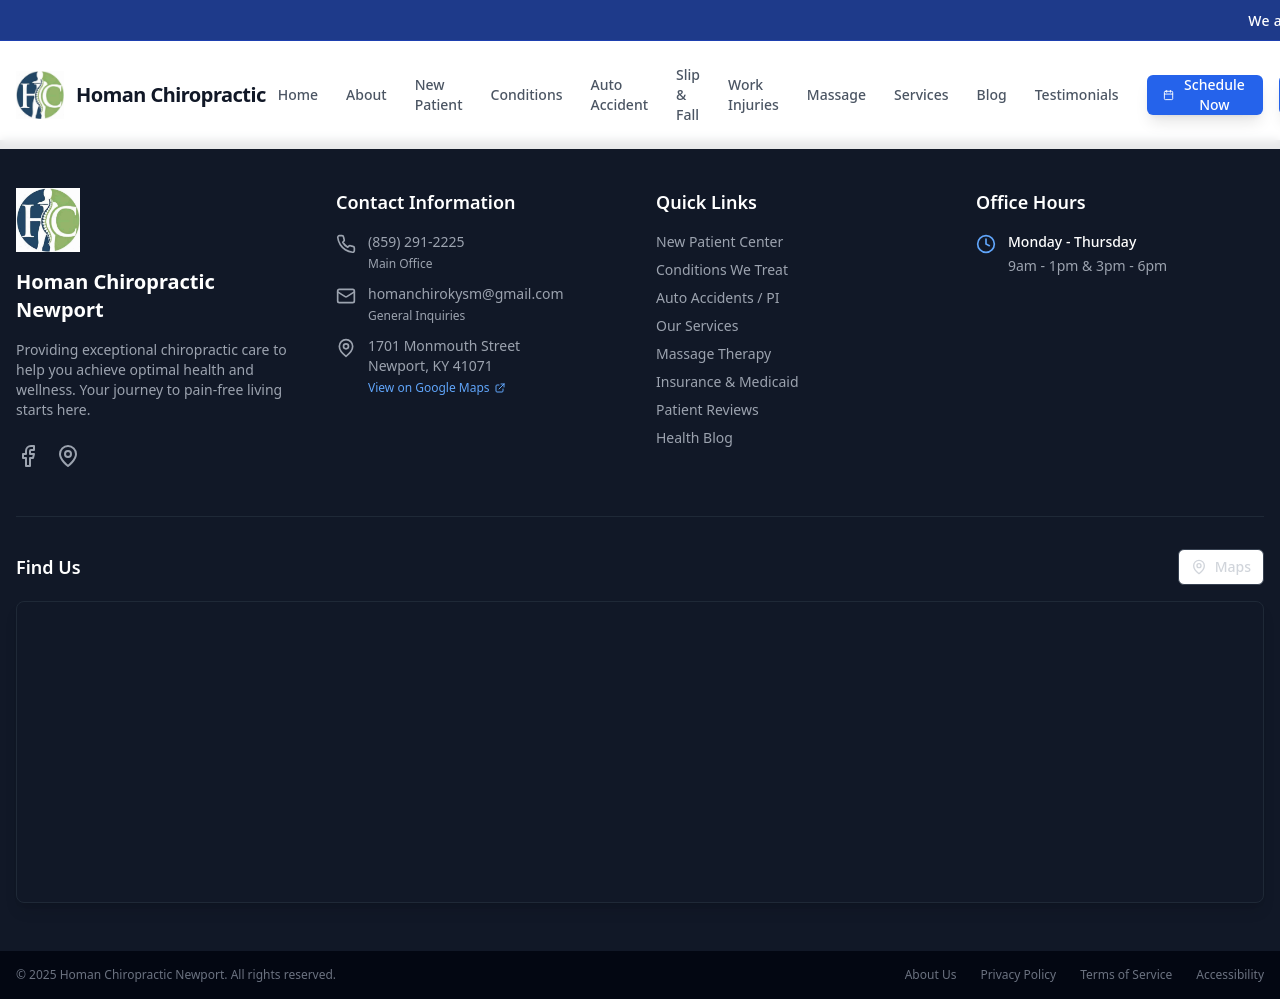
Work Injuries (753, 94)
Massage (836, 94)
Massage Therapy (713, 353)
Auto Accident (619, 94)
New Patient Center (719, 241)
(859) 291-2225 (416, 241)
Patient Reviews (707, 409)
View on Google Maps (437, 388)
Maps (1221, 566)
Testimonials (1077, 94)
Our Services (697, 325)
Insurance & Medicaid (727, 381)
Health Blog (694, 437)
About (366, 94)
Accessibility (1230, 975)
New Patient (439, 94)
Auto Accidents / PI (717, 297)
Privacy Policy (1018, 975)
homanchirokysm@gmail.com (465, 293)
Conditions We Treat (722, 269)
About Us (931, 975)
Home (298, 94)
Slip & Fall (688, 94)
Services (921, 94)
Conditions (527, 94)
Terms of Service (1126, 975)
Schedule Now (1204, 94)
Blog (992, 94)
